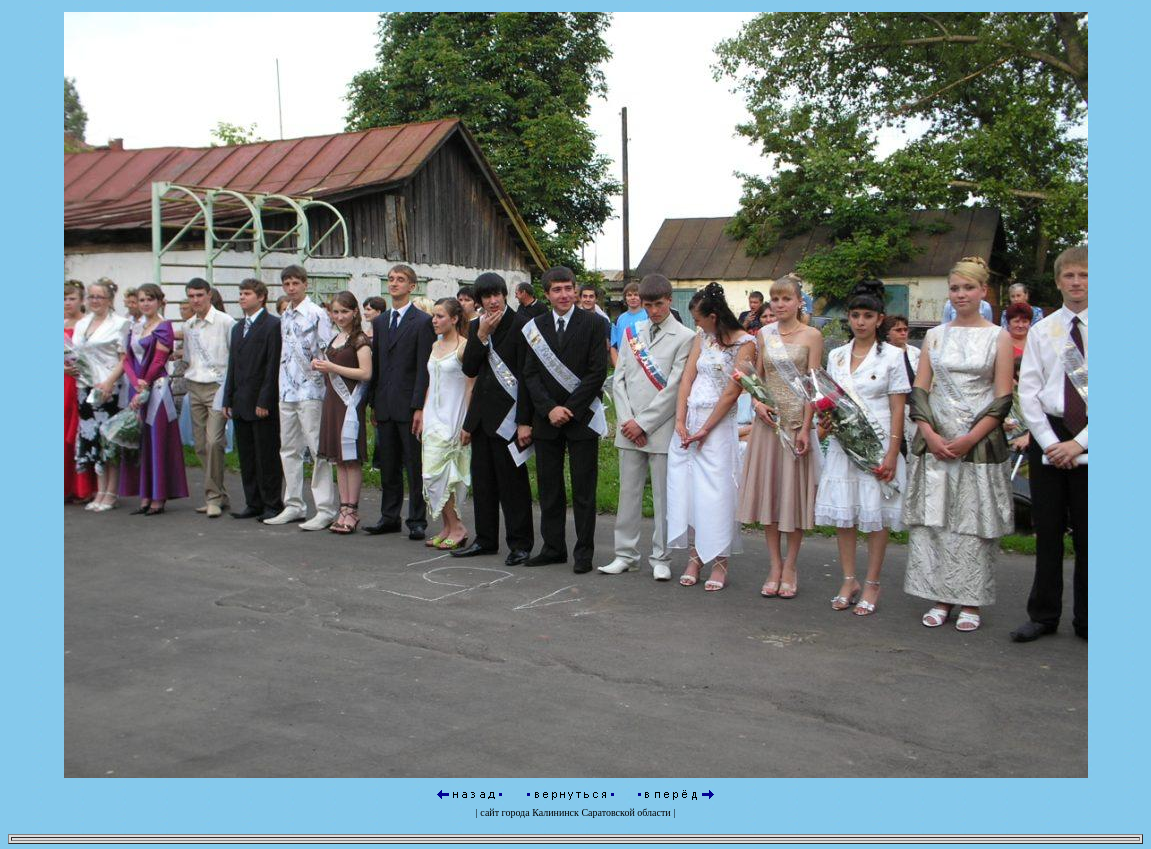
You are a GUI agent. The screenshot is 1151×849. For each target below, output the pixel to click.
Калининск (555, 809)
